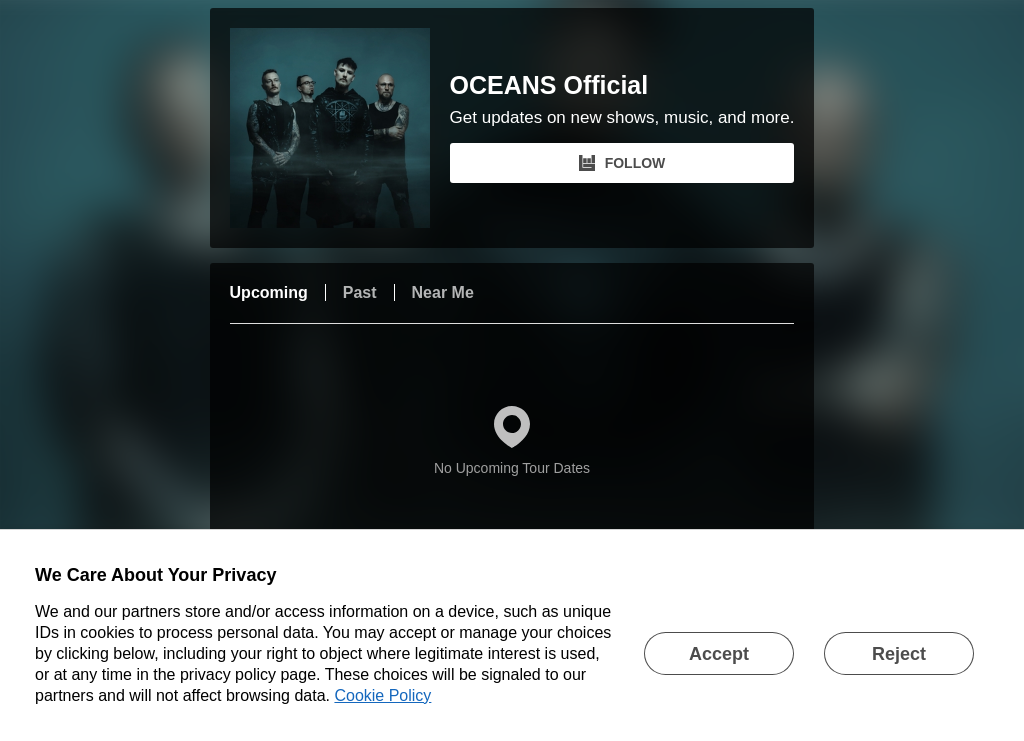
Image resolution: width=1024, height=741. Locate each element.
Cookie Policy (382, 695)
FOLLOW (622, 163)
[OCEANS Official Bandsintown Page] (340, 128)
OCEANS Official (549, 85)
